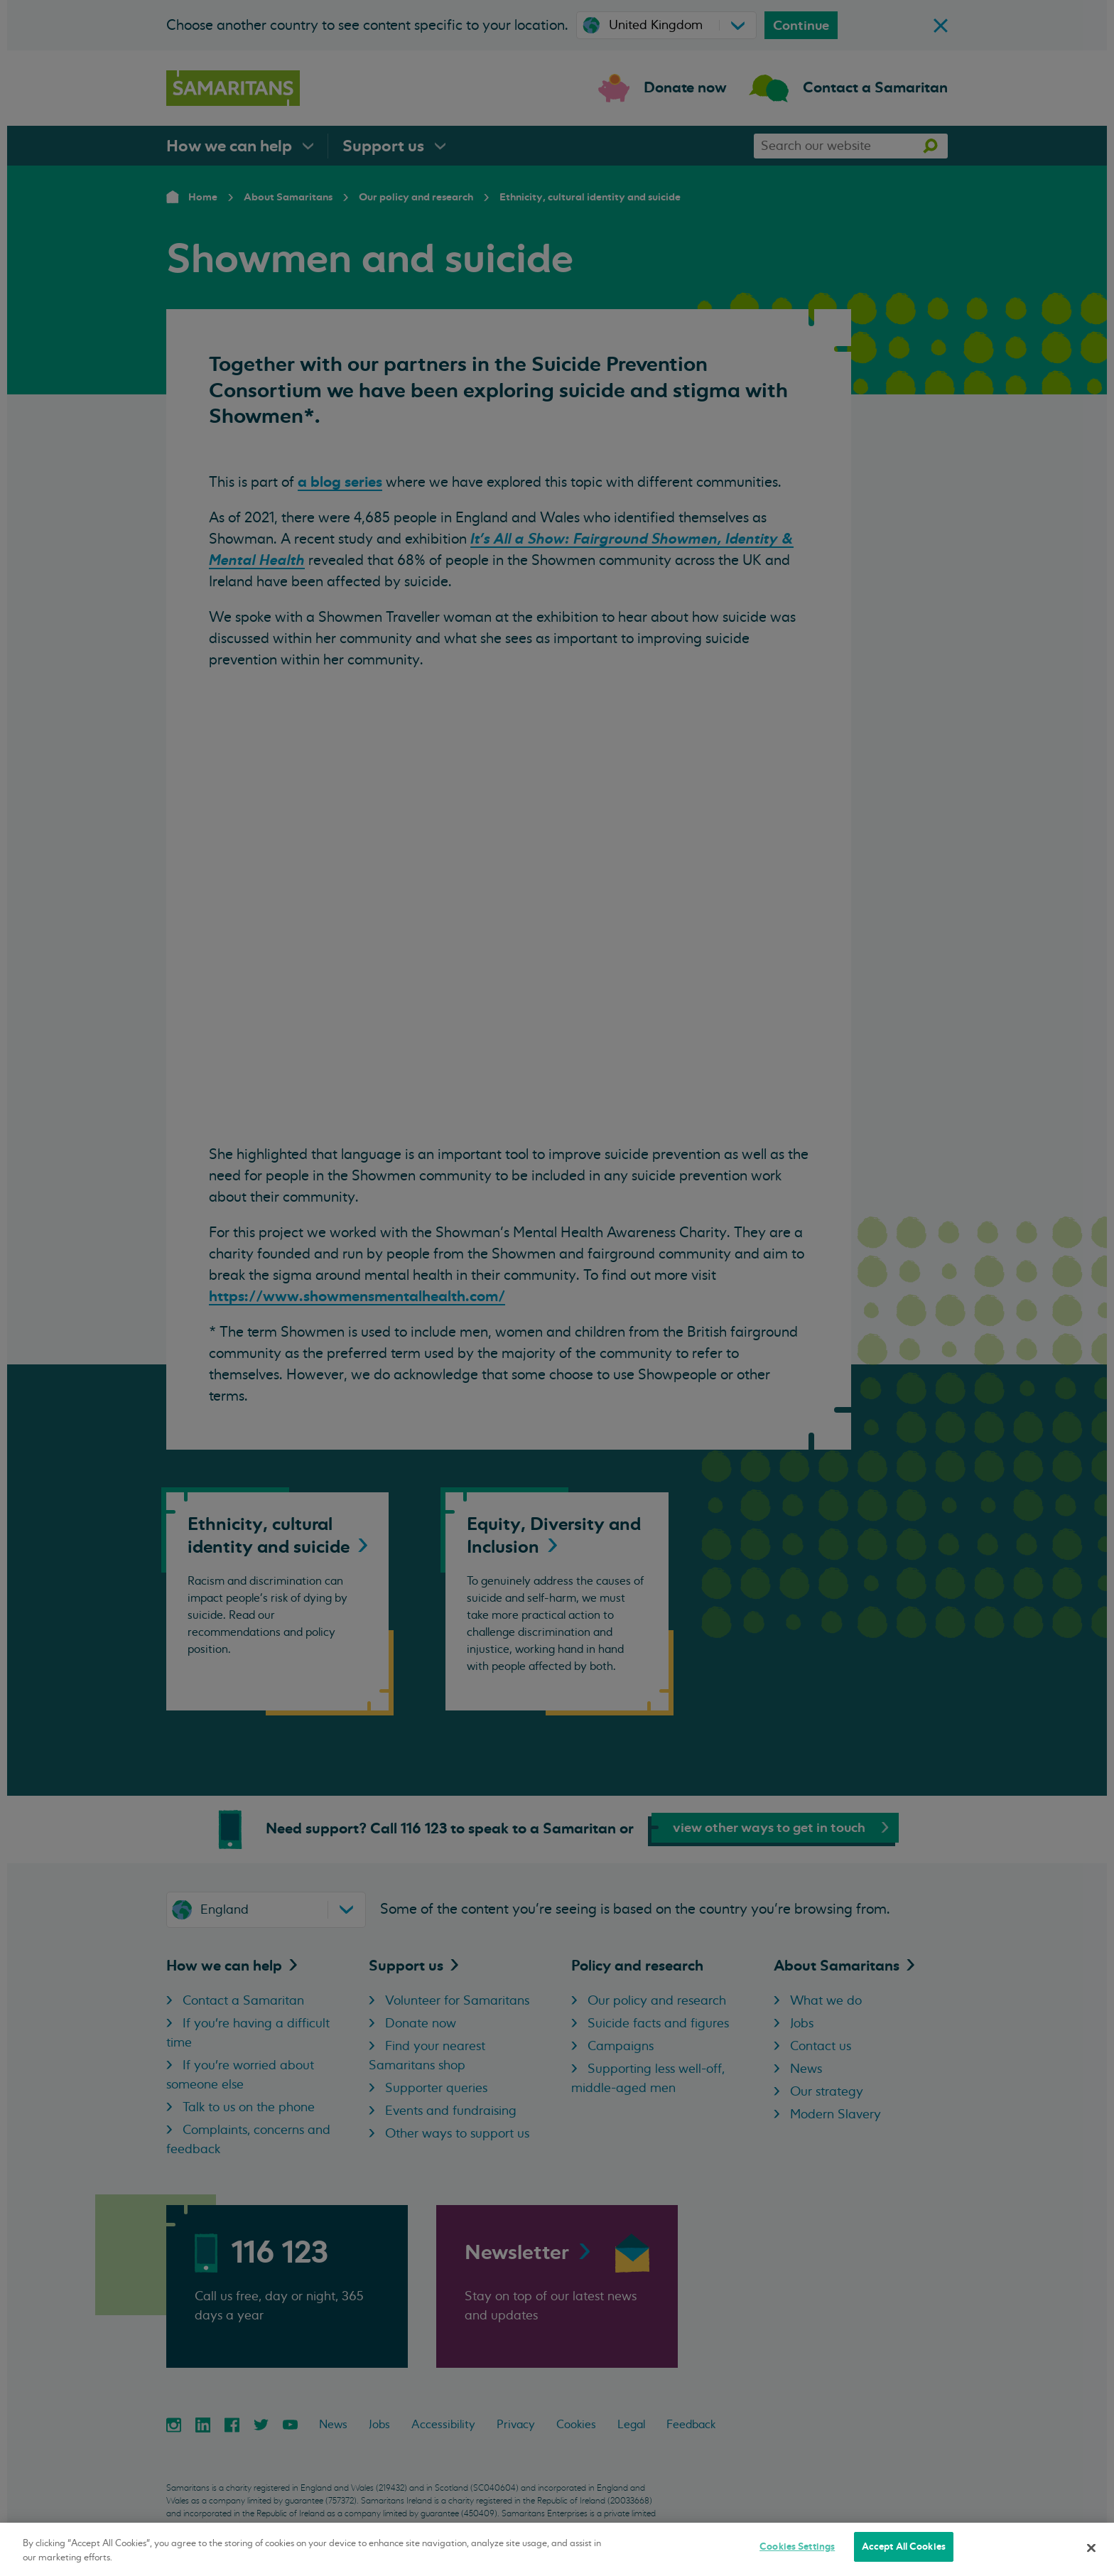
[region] (557, 2549)
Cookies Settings (797, 2546)
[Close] (1091, 2547)
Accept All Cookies (904, 2546)
